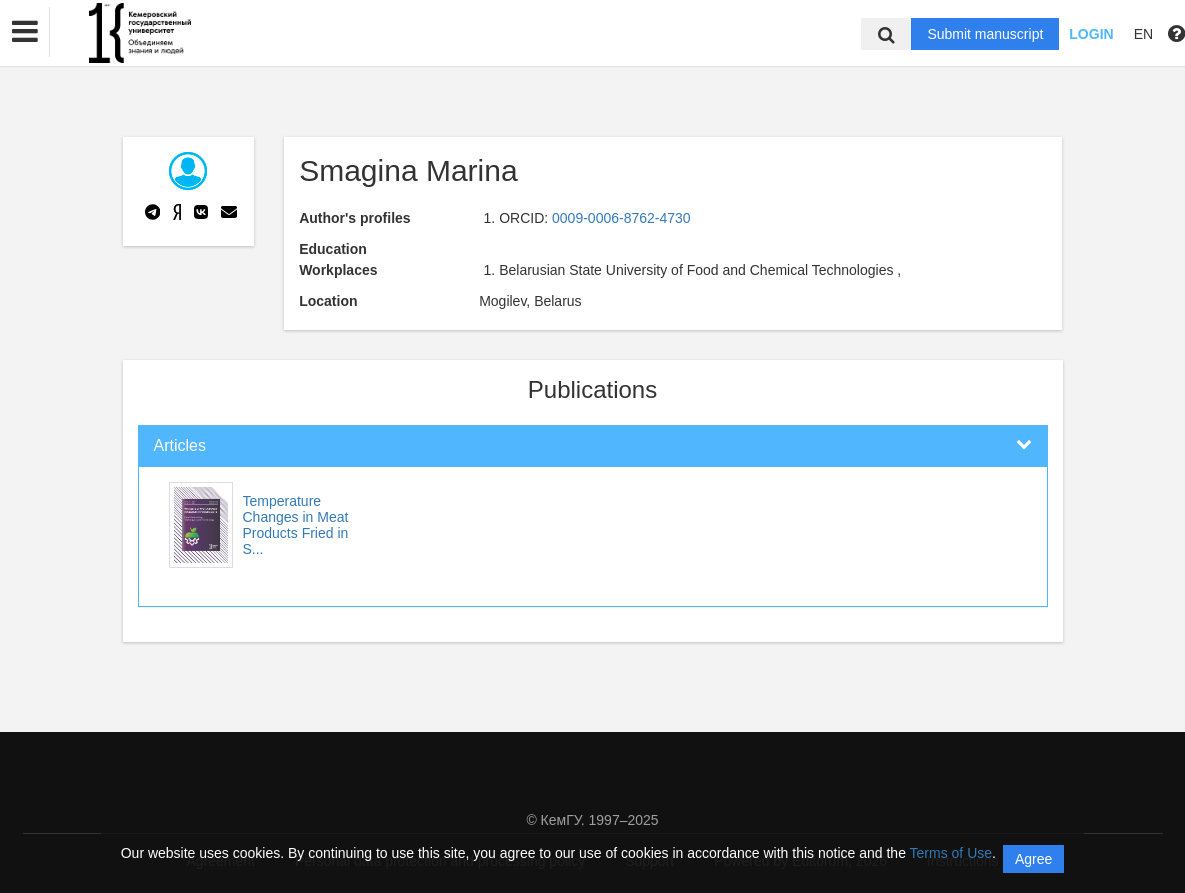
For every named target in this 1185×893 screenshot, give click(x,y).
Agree (1033, 859)
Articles (180, 445)
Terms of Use (951, 853)
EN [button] (1143, 34)
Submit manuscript (985, 34)
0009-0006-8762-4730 (621, 218)
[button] (25, 32)
